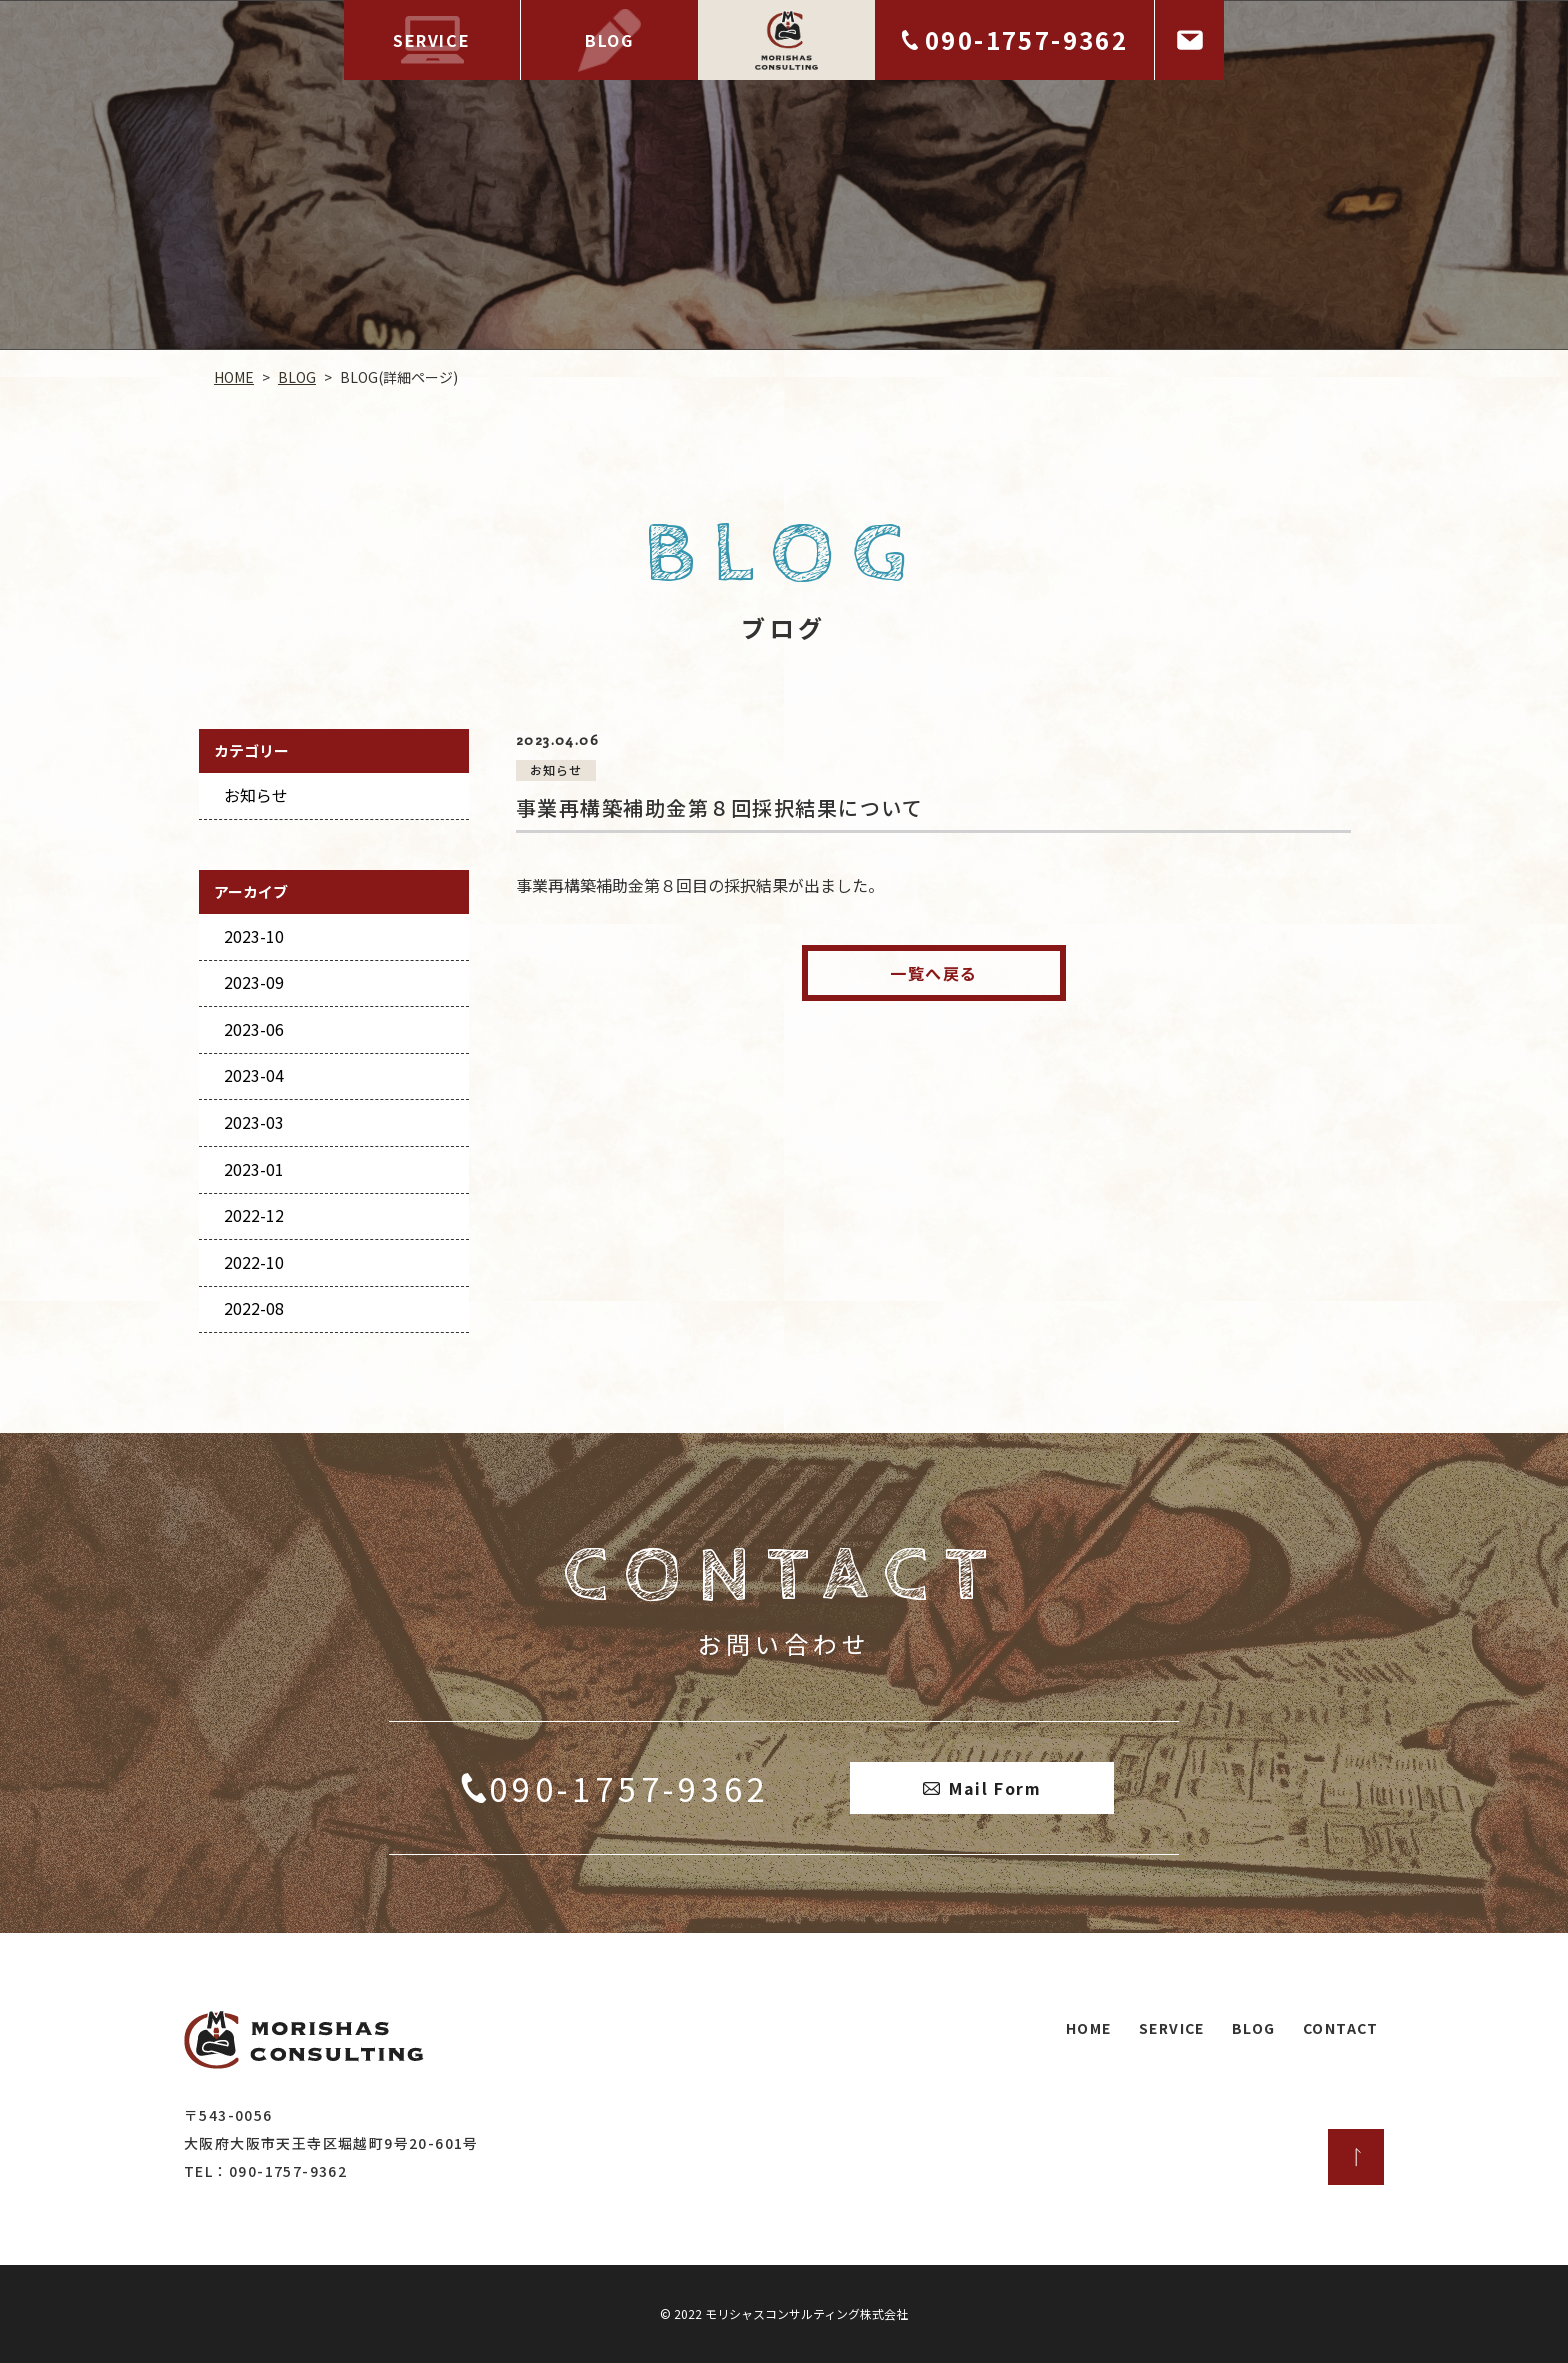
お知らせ (256, 795)
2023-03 (254, 1122)
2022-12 (254, 1215)
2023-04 (254, 1075)
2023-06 (254, 1029)
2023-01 (254, 1169)
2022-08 (254, 1308)
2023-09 (254, 982)
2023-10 (254, 936)
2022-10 (254, 1262)
